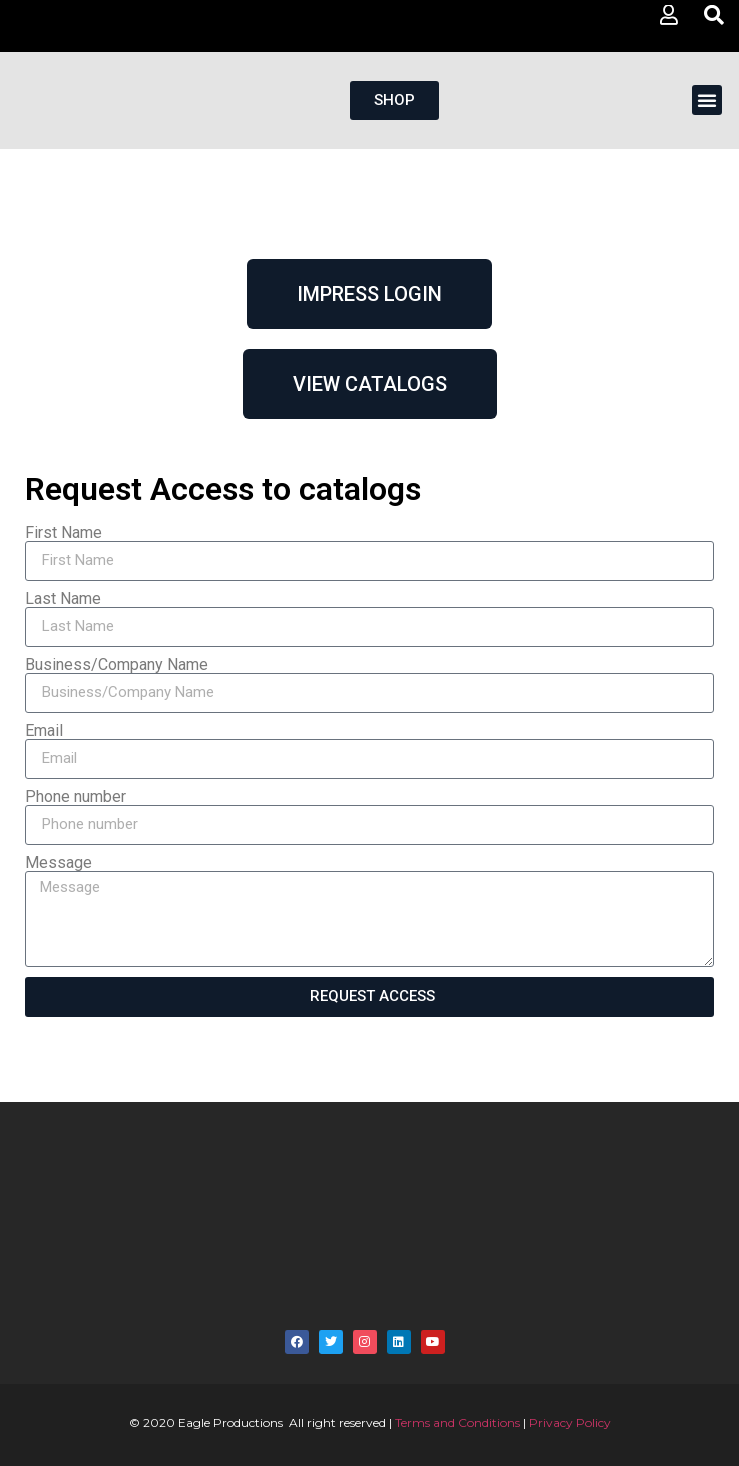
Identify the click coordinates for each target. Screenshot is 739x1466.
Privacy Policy (570, 1422)
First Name (63, 533)
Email (44, 731)
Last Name (63, 599)
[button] (707, 100)
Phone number (75, 797)
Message (58, 863)
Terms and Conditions (457, 1422)
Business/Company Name (116, 665)
